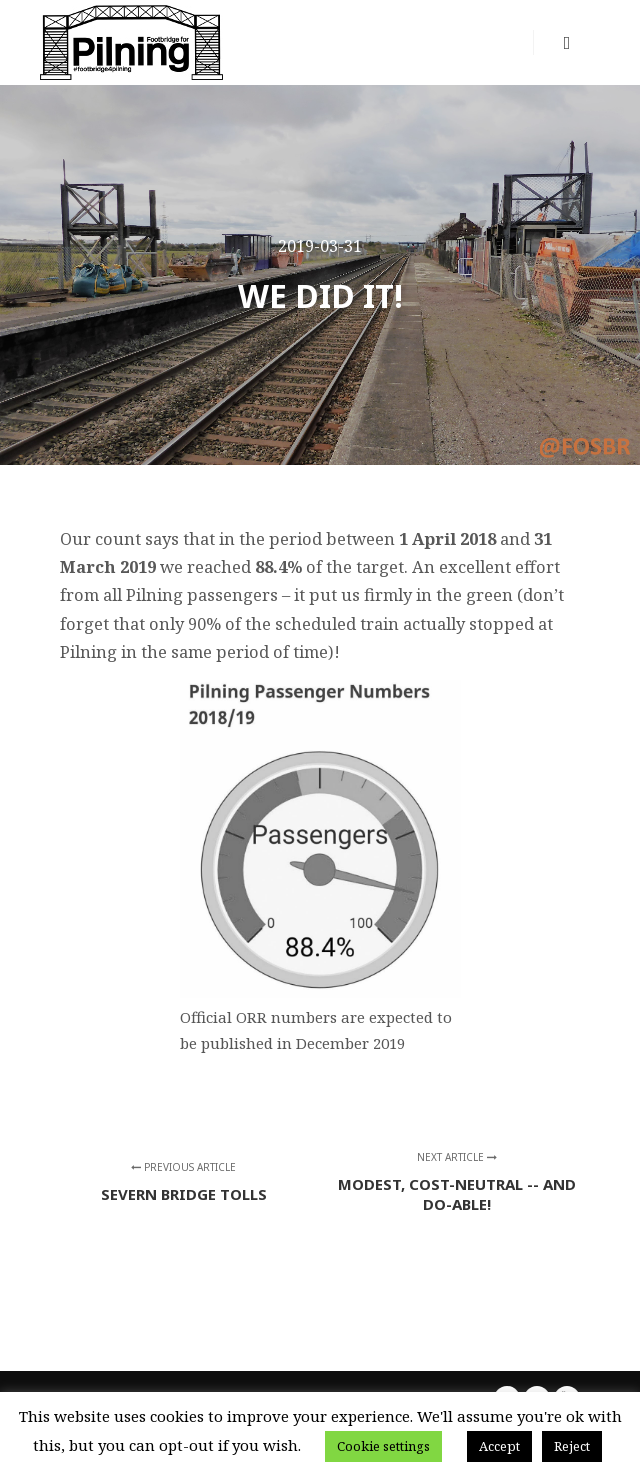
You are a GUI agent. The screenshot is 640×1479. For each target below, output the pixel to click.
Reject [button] (572, 1446)
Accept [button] (499, 1446)
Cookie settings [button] (383, 1446)
